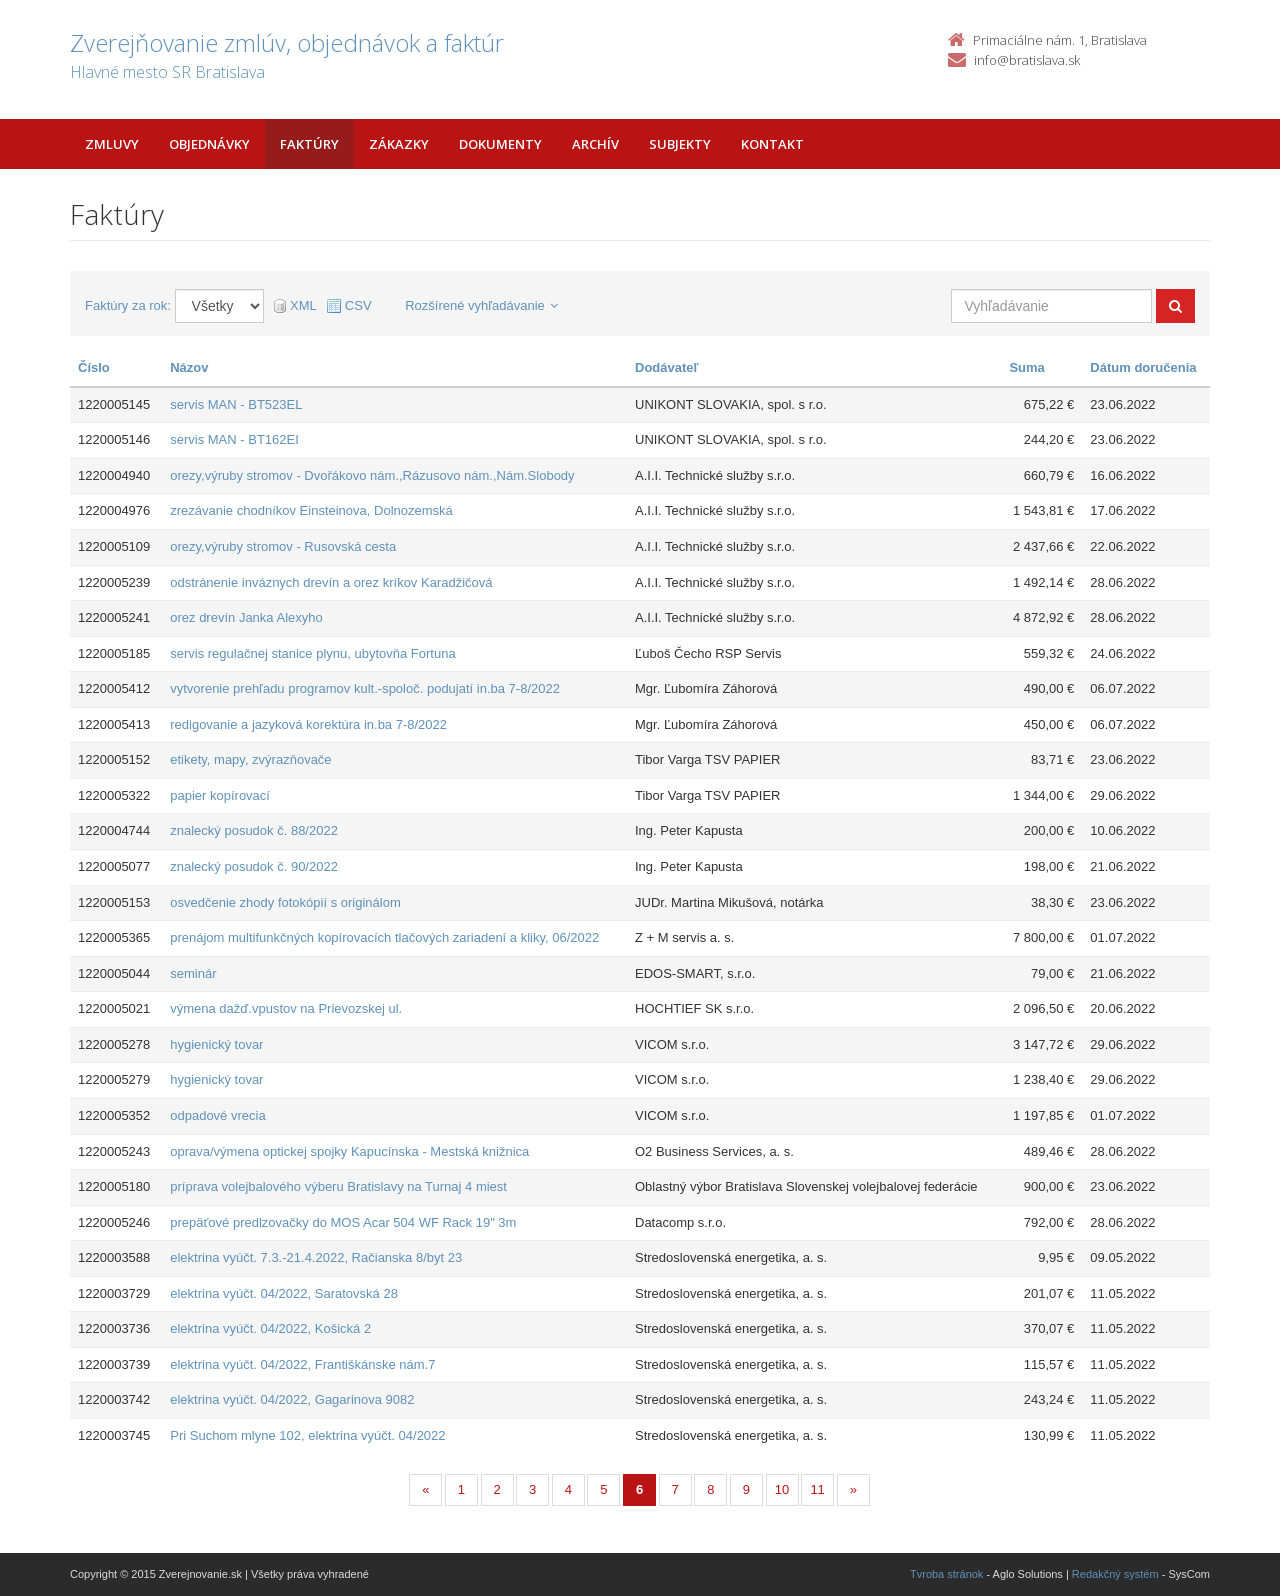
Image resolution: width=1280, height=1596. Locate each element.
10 (782, 1489)
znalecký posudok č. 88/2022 (254, 830)
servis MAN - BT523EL (236, 404)
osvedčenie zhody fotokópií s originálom (285, 902)
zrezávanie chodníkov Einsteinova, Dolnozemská (311, 510)
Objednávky (209, 144)
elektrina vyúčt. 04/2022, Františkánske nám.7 (302, 1364)
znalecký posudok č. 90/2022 (254, 866)
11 (817, 1489)
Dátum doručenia (1143, 367)
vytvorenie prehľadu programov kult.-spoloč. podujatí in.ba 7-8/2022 (365, 688)
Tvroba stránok (946, 1574)
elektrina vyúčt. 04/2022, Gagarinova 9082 (292, 1399)
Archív (595, 144)
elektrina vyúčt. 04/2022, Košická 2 (270, 1328)
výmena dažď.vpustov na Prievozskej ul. (286, 1008)
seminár (193, 973)
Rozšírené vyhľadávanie (481, 305)
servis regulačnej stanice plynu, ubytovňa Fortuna (312, 653)
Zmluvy (112, 144)
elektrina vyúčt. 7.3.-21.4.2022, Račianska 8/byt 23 (316, 1257)
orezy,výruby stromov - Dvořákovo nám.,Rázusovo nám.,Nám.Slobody (372, 475)
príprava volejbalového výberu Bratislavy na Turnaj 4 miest (338, 1186)
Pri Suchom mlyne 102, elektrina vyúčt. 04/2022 (307, 1435)
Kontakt (772, 144)
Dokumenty (500, 144)
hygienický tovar (216, 1044)
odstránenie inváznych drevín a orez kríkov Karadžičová (331, 582)
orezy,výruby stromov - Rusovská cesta (283, 546)
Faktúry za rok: (128, 305)
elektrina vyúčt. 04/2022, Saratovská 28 (284, 1293)
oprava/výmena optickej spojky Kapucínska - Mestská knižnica (349, 1151)
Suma (1026, 367)
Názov (189, 367)
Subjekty (680, 144)
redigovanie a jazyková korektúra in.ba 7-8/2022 (308, 724)
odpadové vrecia (217, 1115)
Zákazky (399, 144)
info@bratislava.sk (1027, 60)
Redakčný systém (1115, 1574)
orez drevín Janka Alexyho (246, 617)
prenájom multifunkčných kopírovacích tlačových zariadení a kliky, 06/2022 (384, 937)
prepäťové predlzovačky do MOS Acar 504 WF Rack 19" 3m (343, 1222)
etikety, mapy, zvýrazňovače (250, 759)
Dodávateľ (667, 367)
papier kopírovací (220, 795)
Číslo (94, 367)
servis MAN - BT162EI (234, 439)
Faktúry (309, 144)
